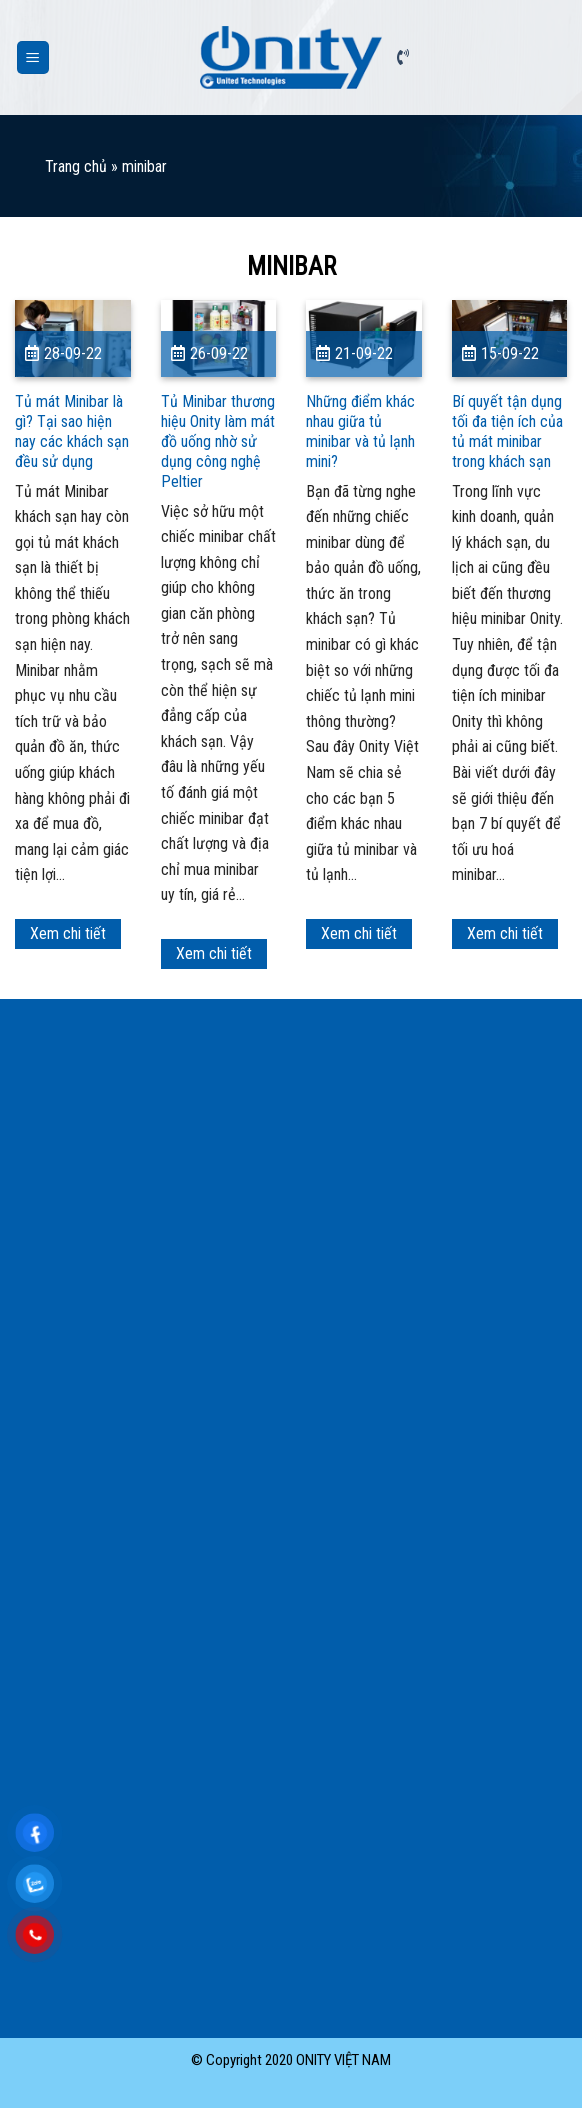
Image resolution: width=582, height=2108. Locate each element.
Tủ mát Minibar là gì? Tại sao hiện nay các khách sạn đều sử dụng (72, 431)
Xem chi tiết (68, 933)
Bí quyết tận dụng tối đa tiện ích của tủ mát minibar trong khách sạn (507, 431)
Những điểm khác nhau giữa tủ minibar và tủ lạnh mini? (360, 431)
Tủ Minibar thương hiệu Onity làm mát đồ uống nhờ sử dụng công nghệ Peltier (218, 441)
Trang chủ (76, 166)
